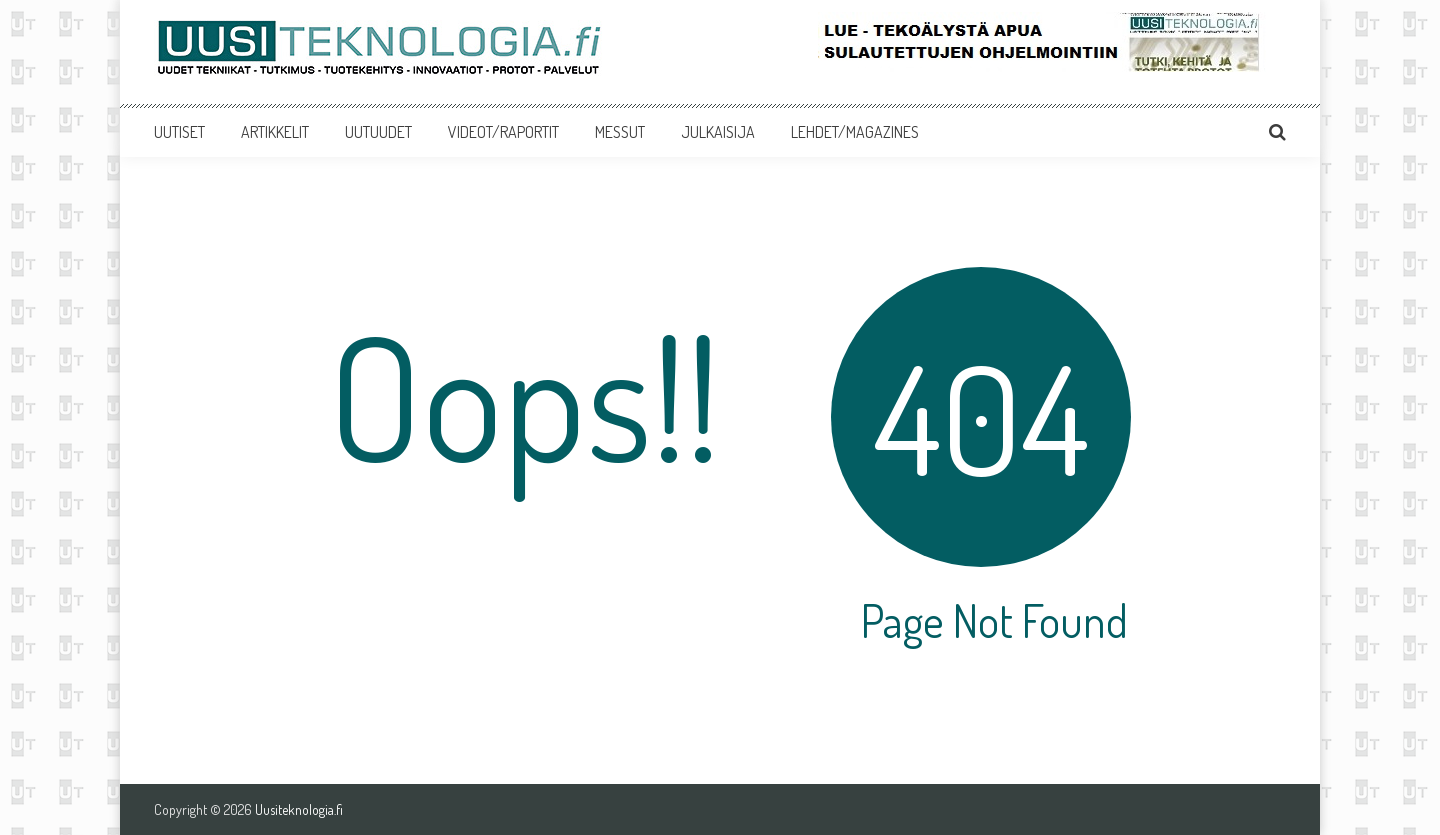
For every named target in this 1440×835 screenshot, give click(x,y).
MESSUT (620, 132)
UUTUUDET (378, 132)
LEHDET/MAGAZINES (855, 132)
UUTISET (179, 132)
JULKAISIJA (718, 132)
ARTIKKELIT (275, 132)
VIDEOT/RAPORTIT (503, 132)
